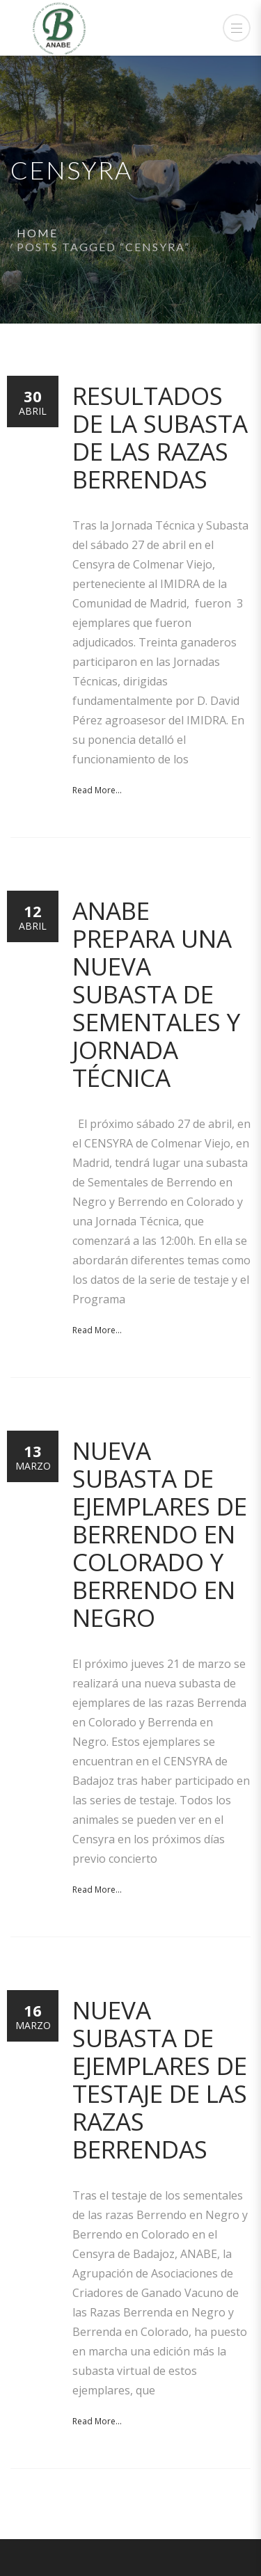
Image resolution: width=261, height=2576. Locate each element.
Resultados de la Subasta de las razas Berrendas (160, 437)
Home (37, 232)
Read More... (97, 790)
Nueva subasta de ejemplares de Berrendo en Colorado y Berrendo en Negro (159, 1534)
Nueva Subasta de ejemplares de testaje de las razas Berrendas (159, 2079)
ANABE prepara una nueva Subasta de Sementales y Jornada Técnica (156, 994)
